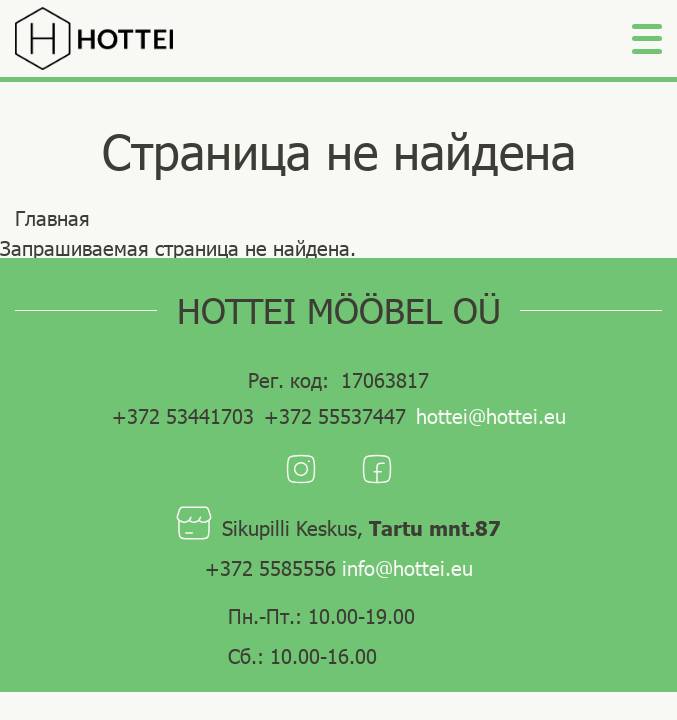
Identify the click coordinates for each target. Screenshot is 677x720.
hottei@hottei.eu (491, 416)
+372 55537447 (335, 416)
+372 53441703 (183, 416)
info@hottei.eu (407, 568)
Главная (52, 218)
